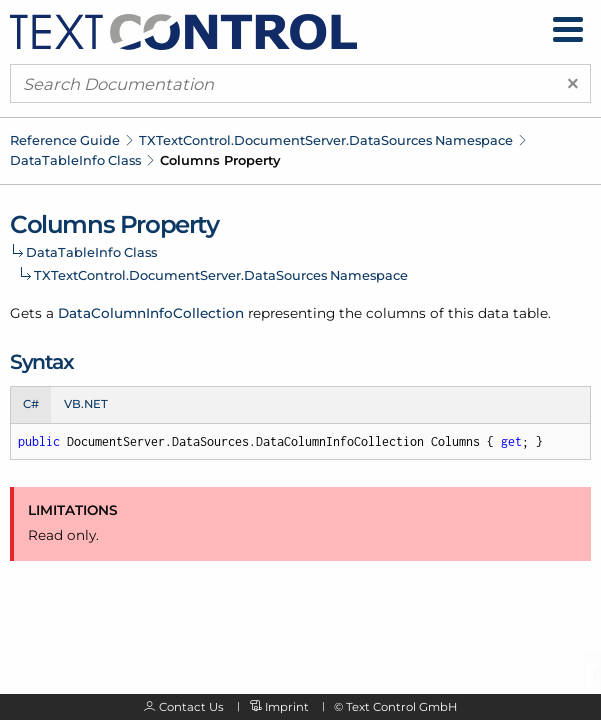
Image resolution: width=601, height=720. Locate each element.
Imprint (287, 707)
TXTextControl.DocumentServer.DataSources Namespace (326, 140)
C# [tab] (31, 404)
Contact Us (191, 707)
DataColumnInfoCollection (151, 313)
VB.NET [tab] (86, 404)
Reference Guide (65, 140)
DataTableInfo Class (75, 160)
